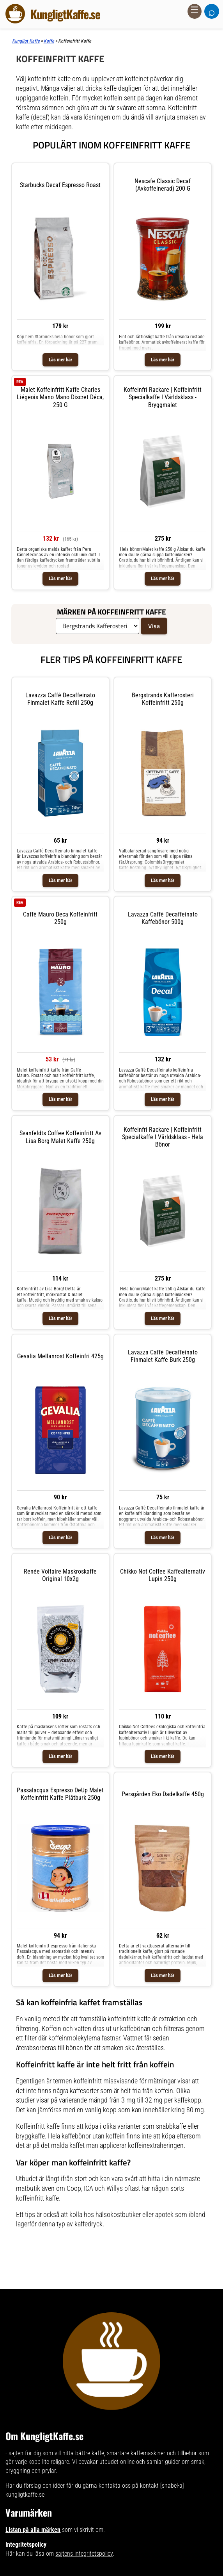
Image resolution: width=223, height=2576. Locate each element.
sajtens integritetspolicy (84, 2553)
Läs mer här (60, 360)
